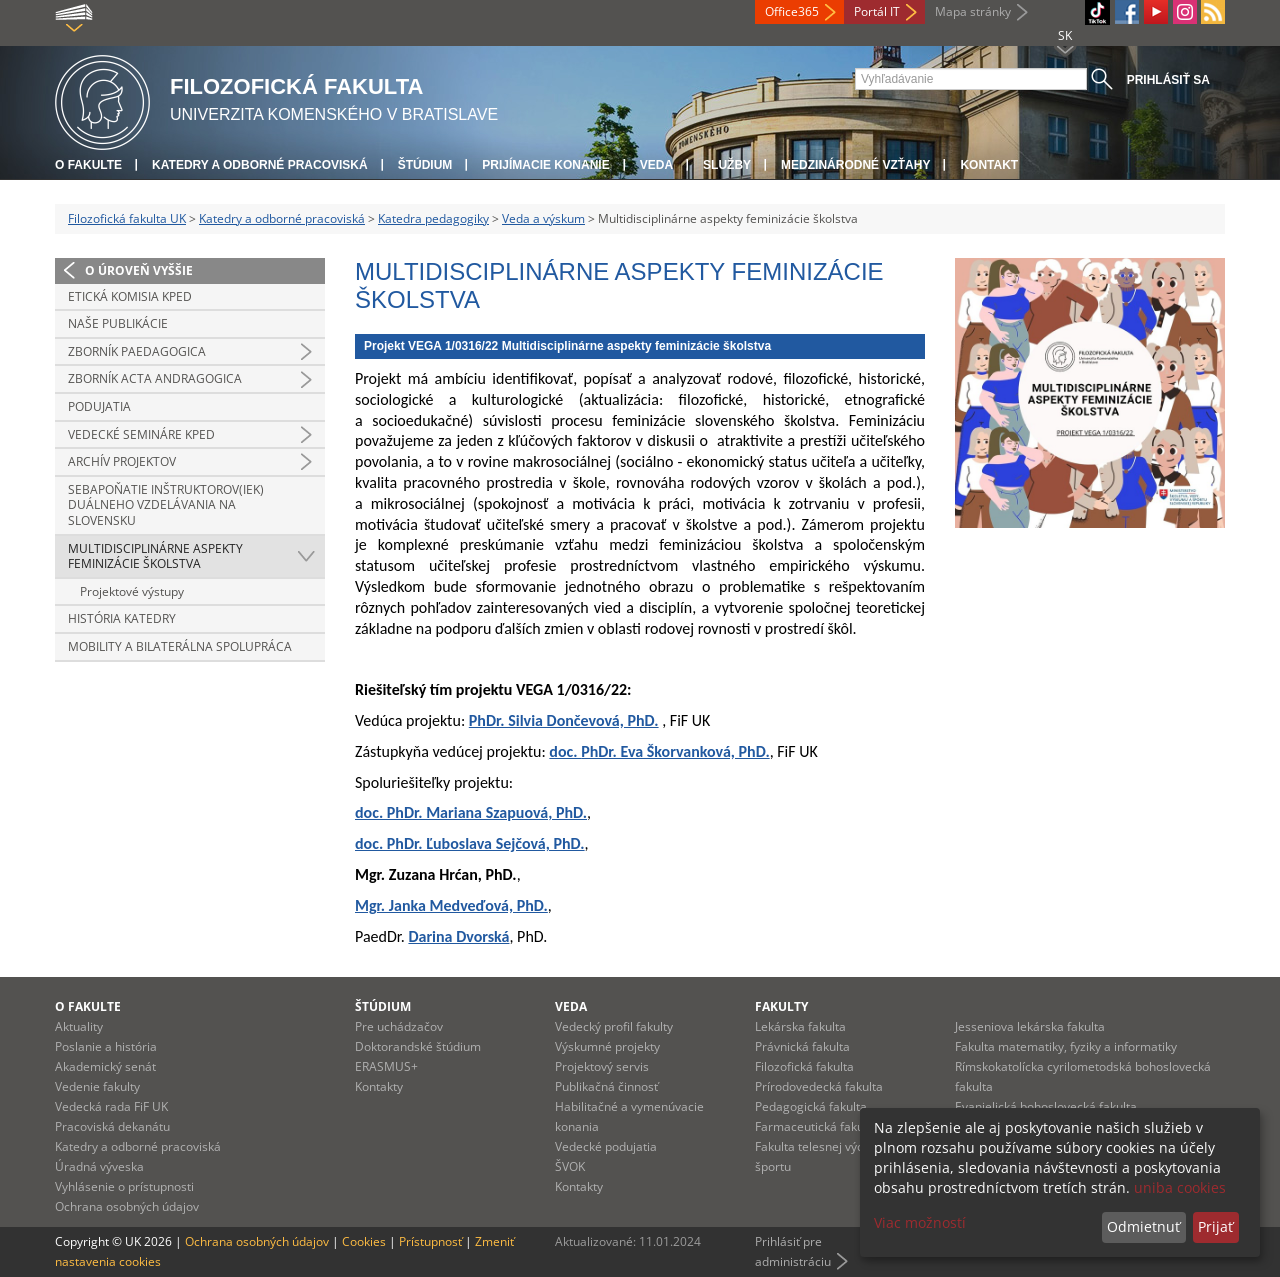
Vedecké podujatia (606, 1146)
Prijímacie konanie (545, 165)
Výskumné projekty (607, 1046)
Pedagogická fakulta (811, 1106)
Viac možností (920, 1222)
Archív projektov (122, 461)
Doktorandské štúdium (418, 1046)
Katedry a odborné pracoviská (260, 165)
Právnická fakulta (802, 1046)
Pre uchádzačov (399, 1026)
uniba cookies (1180, 1187)
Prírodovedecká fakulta (819, 1086)
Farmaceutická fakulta (816, 1126)
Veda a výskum (543, 218)
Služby (727, 165)
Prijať (1215, 1226)
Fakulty (781, 1006)
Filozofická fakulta (804, 1066)
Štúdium (425, 165)
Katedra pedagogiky (433, 218)
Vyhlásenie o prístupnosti (124, 1186)
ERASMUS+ (386, 1066)
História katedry (122, 618)
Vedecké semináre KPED (141, 434)
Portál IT (877, 11)
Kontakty (379, 1086)
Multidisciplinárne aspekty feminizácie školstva (155, 556)
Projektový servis (602, 1066)
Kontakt (989, 165)
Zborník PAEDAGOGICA (137, 351)
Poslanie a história (106, 1046)
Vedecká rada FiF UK (111, 1106)
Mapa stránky (973, 11)
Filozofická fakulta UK (127, 218)
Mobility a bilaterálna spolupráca (180, 646)
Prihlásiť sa (1168, 80)
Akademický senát (105, 1066)
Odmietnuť (1143, 1226)
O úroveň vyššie (139, 270)
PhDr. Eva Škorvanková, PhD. (675, 751)
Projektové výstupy (132, 591)
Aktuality (79, 1026)
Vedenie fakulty (97, 1086)
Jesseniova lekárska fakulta (1030, 1026)
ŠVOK (570, 1166)
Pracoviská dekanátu (112, 1126)
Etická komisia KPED (130, 296)
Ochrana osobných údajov (127, 1206)
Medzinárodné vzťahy (855, 165)
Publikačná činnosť (606, 1086)
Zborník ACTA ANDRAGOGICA (155, 378)
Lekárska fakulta (800, 1026)
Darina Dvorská (458, 936)
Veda (656, 165)
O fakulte (88, 165)
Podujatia (99, 406)
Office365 (792, 11)
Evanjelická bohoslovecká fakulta (1046, 1106)
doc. (565, 751)
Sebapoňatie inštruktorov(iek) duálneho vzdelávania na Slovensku (166, 505)
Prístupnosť (430, 1241)
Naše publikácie (118, 323)
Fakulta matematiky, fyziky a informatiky (1066, 1046)
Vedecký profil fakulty (614, 1026)
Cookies (364, 1241)
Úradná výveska (99, 1166)
